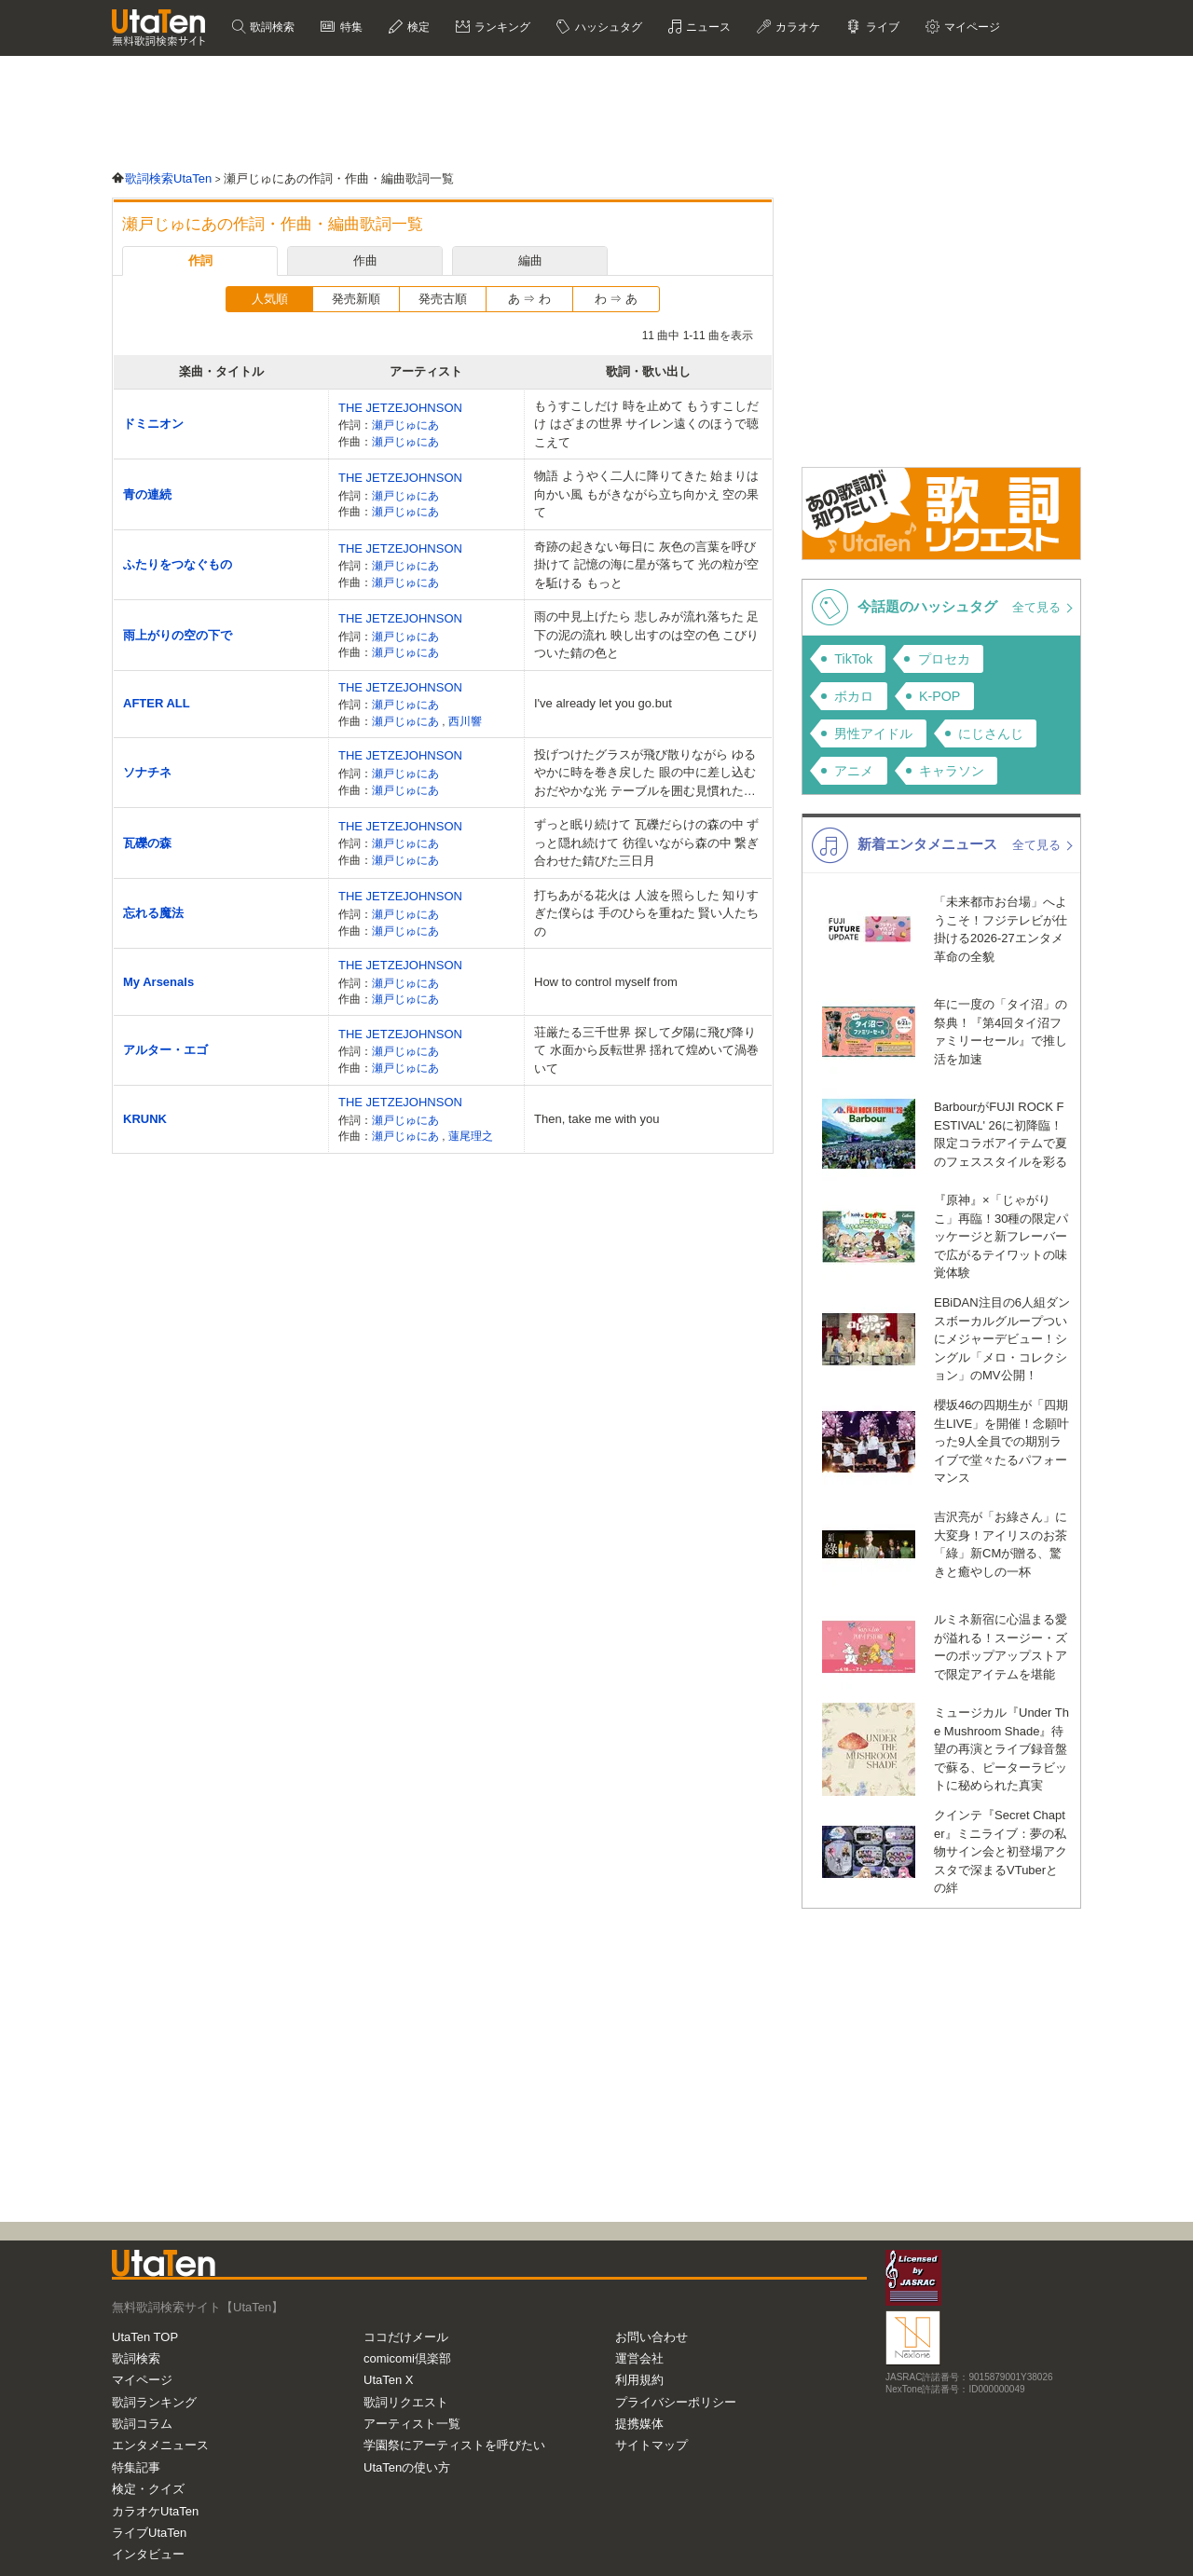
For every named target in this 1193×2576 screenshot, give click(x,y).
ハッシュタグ (606, 27)
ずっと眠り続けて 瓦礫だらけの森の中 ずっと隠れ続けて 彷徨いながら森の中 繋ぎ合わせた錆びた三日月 (646, 842)
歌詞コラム (142, 2424)
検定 (417, 27)
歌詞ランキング (154, 2402)
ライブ (880, 27)
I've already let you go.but (603, 703)
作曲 (365, 260)
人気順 (270, 299)
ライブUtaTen (149, 2533)
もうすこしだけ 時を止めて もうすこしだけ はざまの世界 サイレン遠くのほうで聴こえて (646, 424)
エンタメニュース (160, 2445)
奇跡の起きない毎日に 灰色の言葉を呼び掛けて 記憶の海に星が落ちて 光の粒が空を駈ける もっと (646, 565)
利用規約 (639, 2380)
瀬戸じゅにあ (405, 424)
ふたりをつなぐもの (177, 564)
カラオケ (796, 27)
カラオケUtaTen (155, 2511)
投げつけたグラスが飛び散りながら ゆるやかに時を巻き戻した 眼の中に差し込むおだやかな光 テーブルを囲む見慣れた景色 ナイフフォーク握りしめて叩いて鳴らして (645, 774)
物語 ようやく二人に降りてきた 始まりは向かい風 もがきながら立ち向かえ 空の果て (646, 494)
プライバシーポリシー (675, 2402)
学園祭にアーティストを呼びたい (454, 2445)
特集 (349, 27)
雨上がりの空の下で (177, 635)
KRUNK (145, 1119)
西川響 (465, 721)
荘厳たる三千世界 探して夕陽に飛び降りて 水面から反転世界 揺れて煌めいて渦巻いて (646, 1050)
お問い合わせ (651, 2337)
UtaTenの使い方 (406, 2467)
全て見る (1038, 607)
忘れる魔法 (153, 913)
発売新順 (356, 299)
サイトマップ (651, 2445)
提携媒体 (639, 2424)
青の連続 (147, 494)
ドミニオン (153, 424)
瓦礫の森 (147, 843)
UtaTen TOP (145, 2337)
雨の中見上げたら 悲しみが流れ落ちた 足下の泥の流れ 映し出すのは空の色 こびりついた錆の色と (646, 635)
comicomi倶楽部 (407, 2358)
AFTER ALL (156, 703)
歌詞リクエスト (405, 2402)
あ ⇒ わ (529, 299)
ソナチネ (147, 772)
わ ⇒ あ (616, 299)
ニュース (707, 27)
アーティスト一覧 (411, 2424)
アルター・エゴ (165, 1050)
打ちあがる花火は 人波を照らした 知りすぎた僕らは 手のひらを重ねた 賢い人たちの (646, 913)
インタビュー (148, 2554)
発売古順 (442, 299)
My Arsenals (158, 982)
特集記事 (136, 2467)
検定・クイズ (148, 2489)
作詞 (200, 260)
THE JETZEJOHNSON (400, 408)
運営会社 (639, 2358)
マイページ (970, 27)
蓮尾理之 (470, 1136)
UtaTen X (388, 2380)
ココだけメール (405, 2337)
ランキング (501, 27)
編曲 (530, 260)
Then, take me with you (596, 1119)
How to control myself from (606, 982)
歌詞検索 (271, 27)
